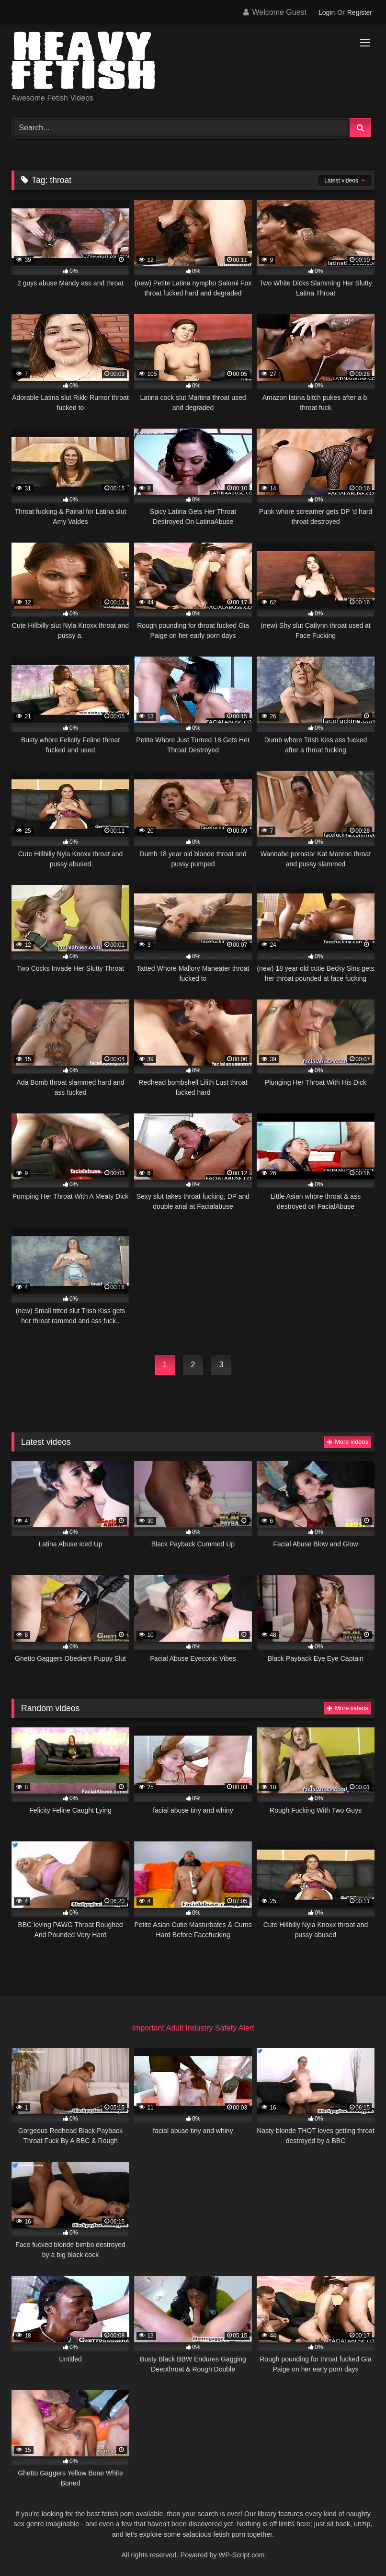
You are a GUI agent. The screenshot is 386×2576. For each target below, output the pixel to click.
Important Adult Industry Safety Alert (193, 2028)
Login (326, 12)
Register (359, 12)
